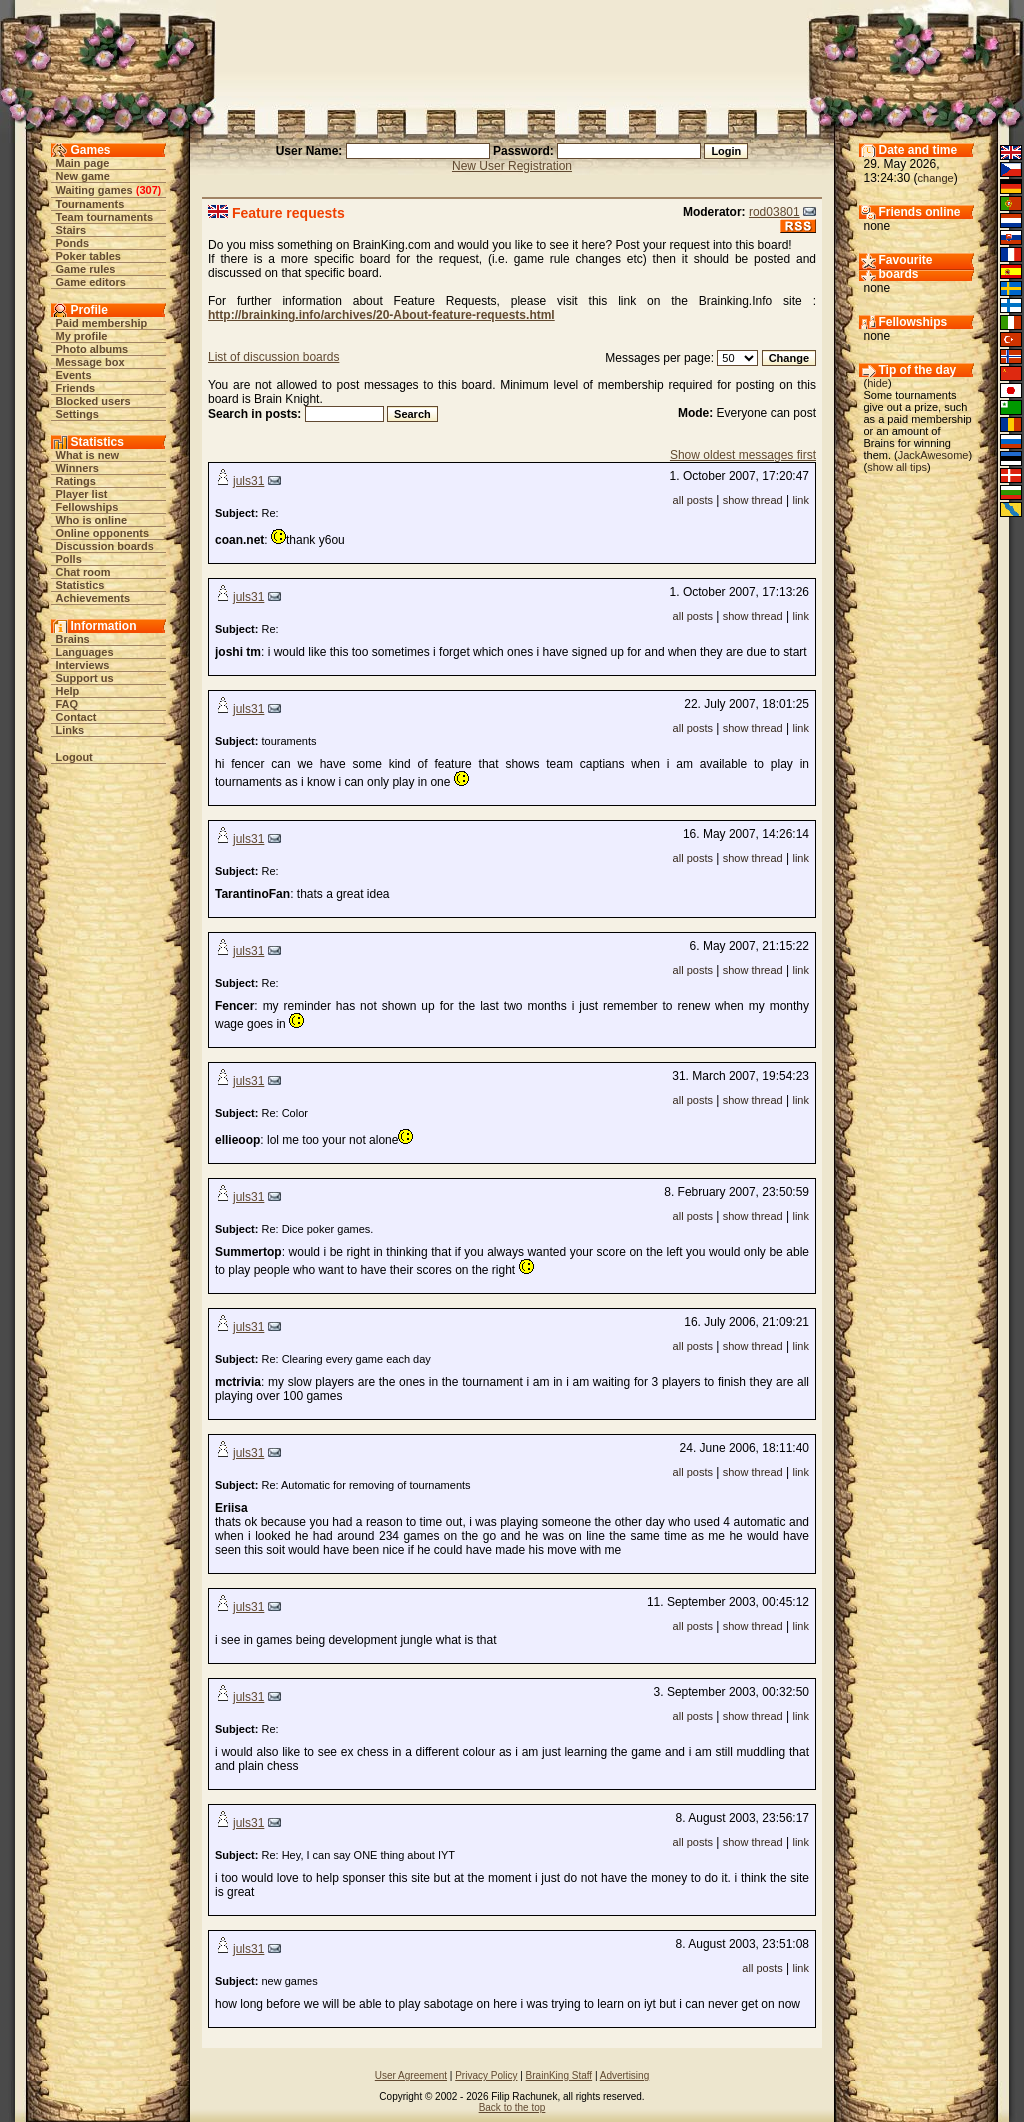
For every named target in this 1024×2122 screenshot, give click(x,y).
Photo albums (92, 349)
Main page (83, 163)
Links (70, 730)
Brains (73, 639)
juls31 (248, 481)
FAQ (67, 704)
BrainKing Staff (559, 2075)
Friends (76, 388)
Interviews (83, 665)
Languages (85, 652)
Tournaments (90, 204)
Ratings (76, 481)
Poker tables (88, 256)
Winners (77, 468)
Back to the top (512, 2107)
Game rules (86, 269)
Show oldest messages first (743, 455)
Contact (76, 717)
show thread (753, 500)
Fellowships (87, 507)
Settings (77, 414)
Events (74, 375)
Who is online (92, 520)
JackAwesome (933, 455)
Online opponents (103, 533)
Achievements (93, 598)
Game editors (91, 282)
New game (83, 176)
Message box (90, 362)
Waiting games (94, 190)
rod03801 (774, 212)
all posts (693, 500)
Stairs (71, 230)
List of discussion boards (273, 357)
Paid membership (102, 323)
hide (877, 383)
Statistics (80, 585)
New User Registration (512, 166)
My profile (82, 336)
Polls (69, 559)
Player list (82, 494)
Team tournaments (105, 217)
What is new (88, 455)
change (936, 178)
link (800, 500)
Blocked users (93, 401)
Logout (74, 757)
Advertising (624, 2075)
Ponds (73, 243)
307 (148, 190)
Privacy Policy (486, 2075)
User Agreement (411, 2075)
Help (68, 691)
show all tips (897, 467)
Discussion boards (105, 546)
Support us (85, 678)
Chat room (83, 572)
